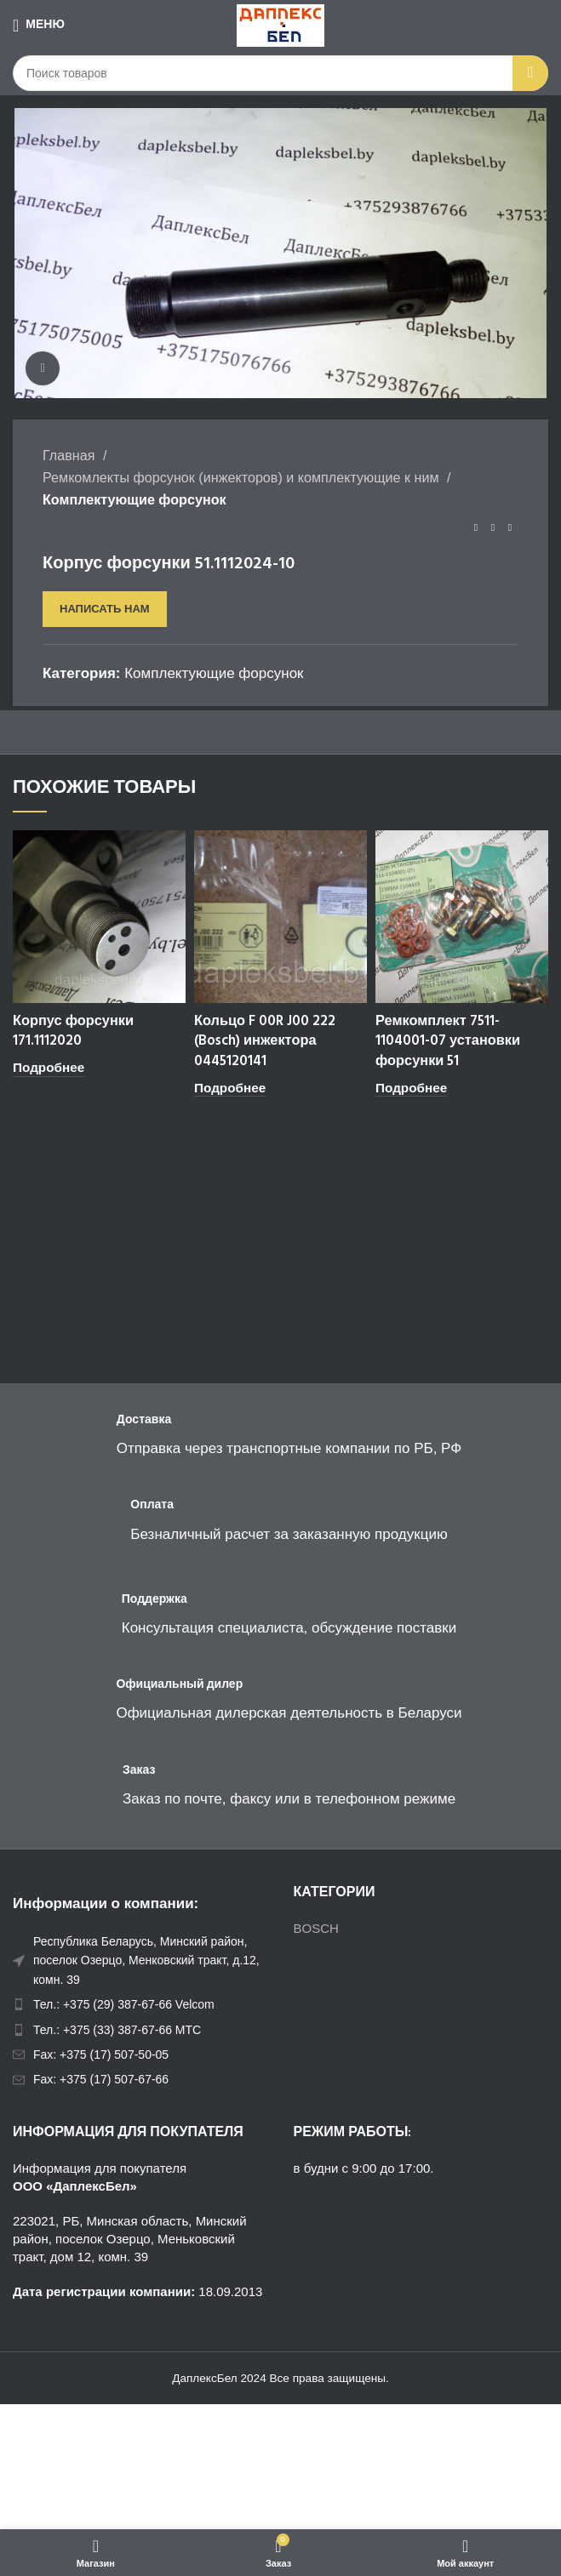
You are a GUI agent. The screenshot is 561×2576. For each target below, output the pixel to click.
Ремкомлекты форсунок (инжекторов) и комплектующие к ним (243, 477)
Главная (71, 455)
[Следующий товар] (509, 528)
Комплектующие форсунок (134, 499)
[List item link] (140, 2004)
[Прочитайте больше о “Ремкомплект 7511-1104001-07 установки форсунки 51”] (411, 1088)
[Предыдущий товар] (475, 528)
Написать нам (105, 608)
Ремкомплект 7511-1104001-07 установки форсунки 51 (449, 1042)
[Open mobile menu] (38, 26)
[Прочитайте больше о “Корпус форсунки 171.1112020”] (48, 1068)
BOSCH (316, 1928)
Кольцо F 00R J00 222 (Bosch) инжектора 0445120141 (266, 1042)
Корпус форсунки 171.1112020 (75, 1031)
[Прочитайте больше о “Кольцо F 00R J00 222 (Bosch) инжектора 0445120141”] (230, 1088)
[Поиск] (280, 73)
